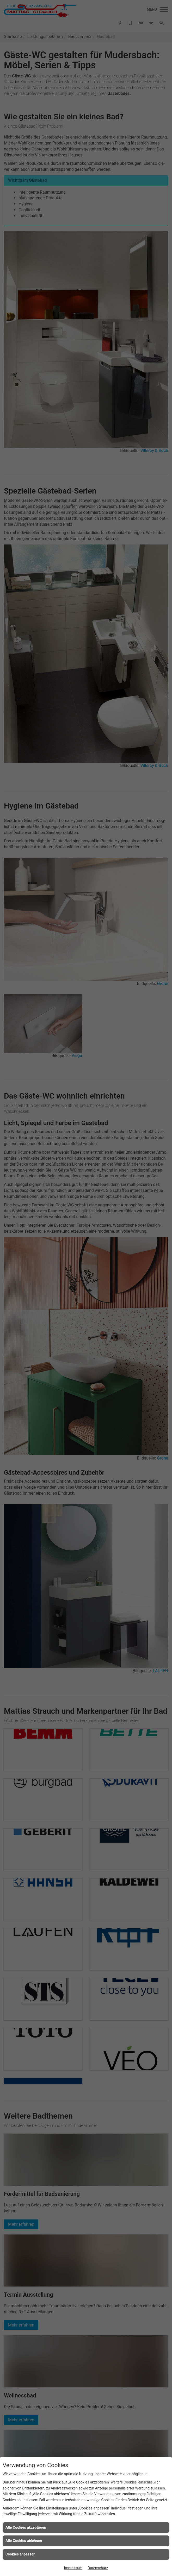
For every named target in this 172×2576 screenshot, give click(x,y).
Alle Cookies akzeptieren (25, 2527)
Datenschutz (98, 2568)
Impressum (73, 2568)
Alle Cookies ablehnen (23, 2541)
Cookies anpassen (20, 2554)
